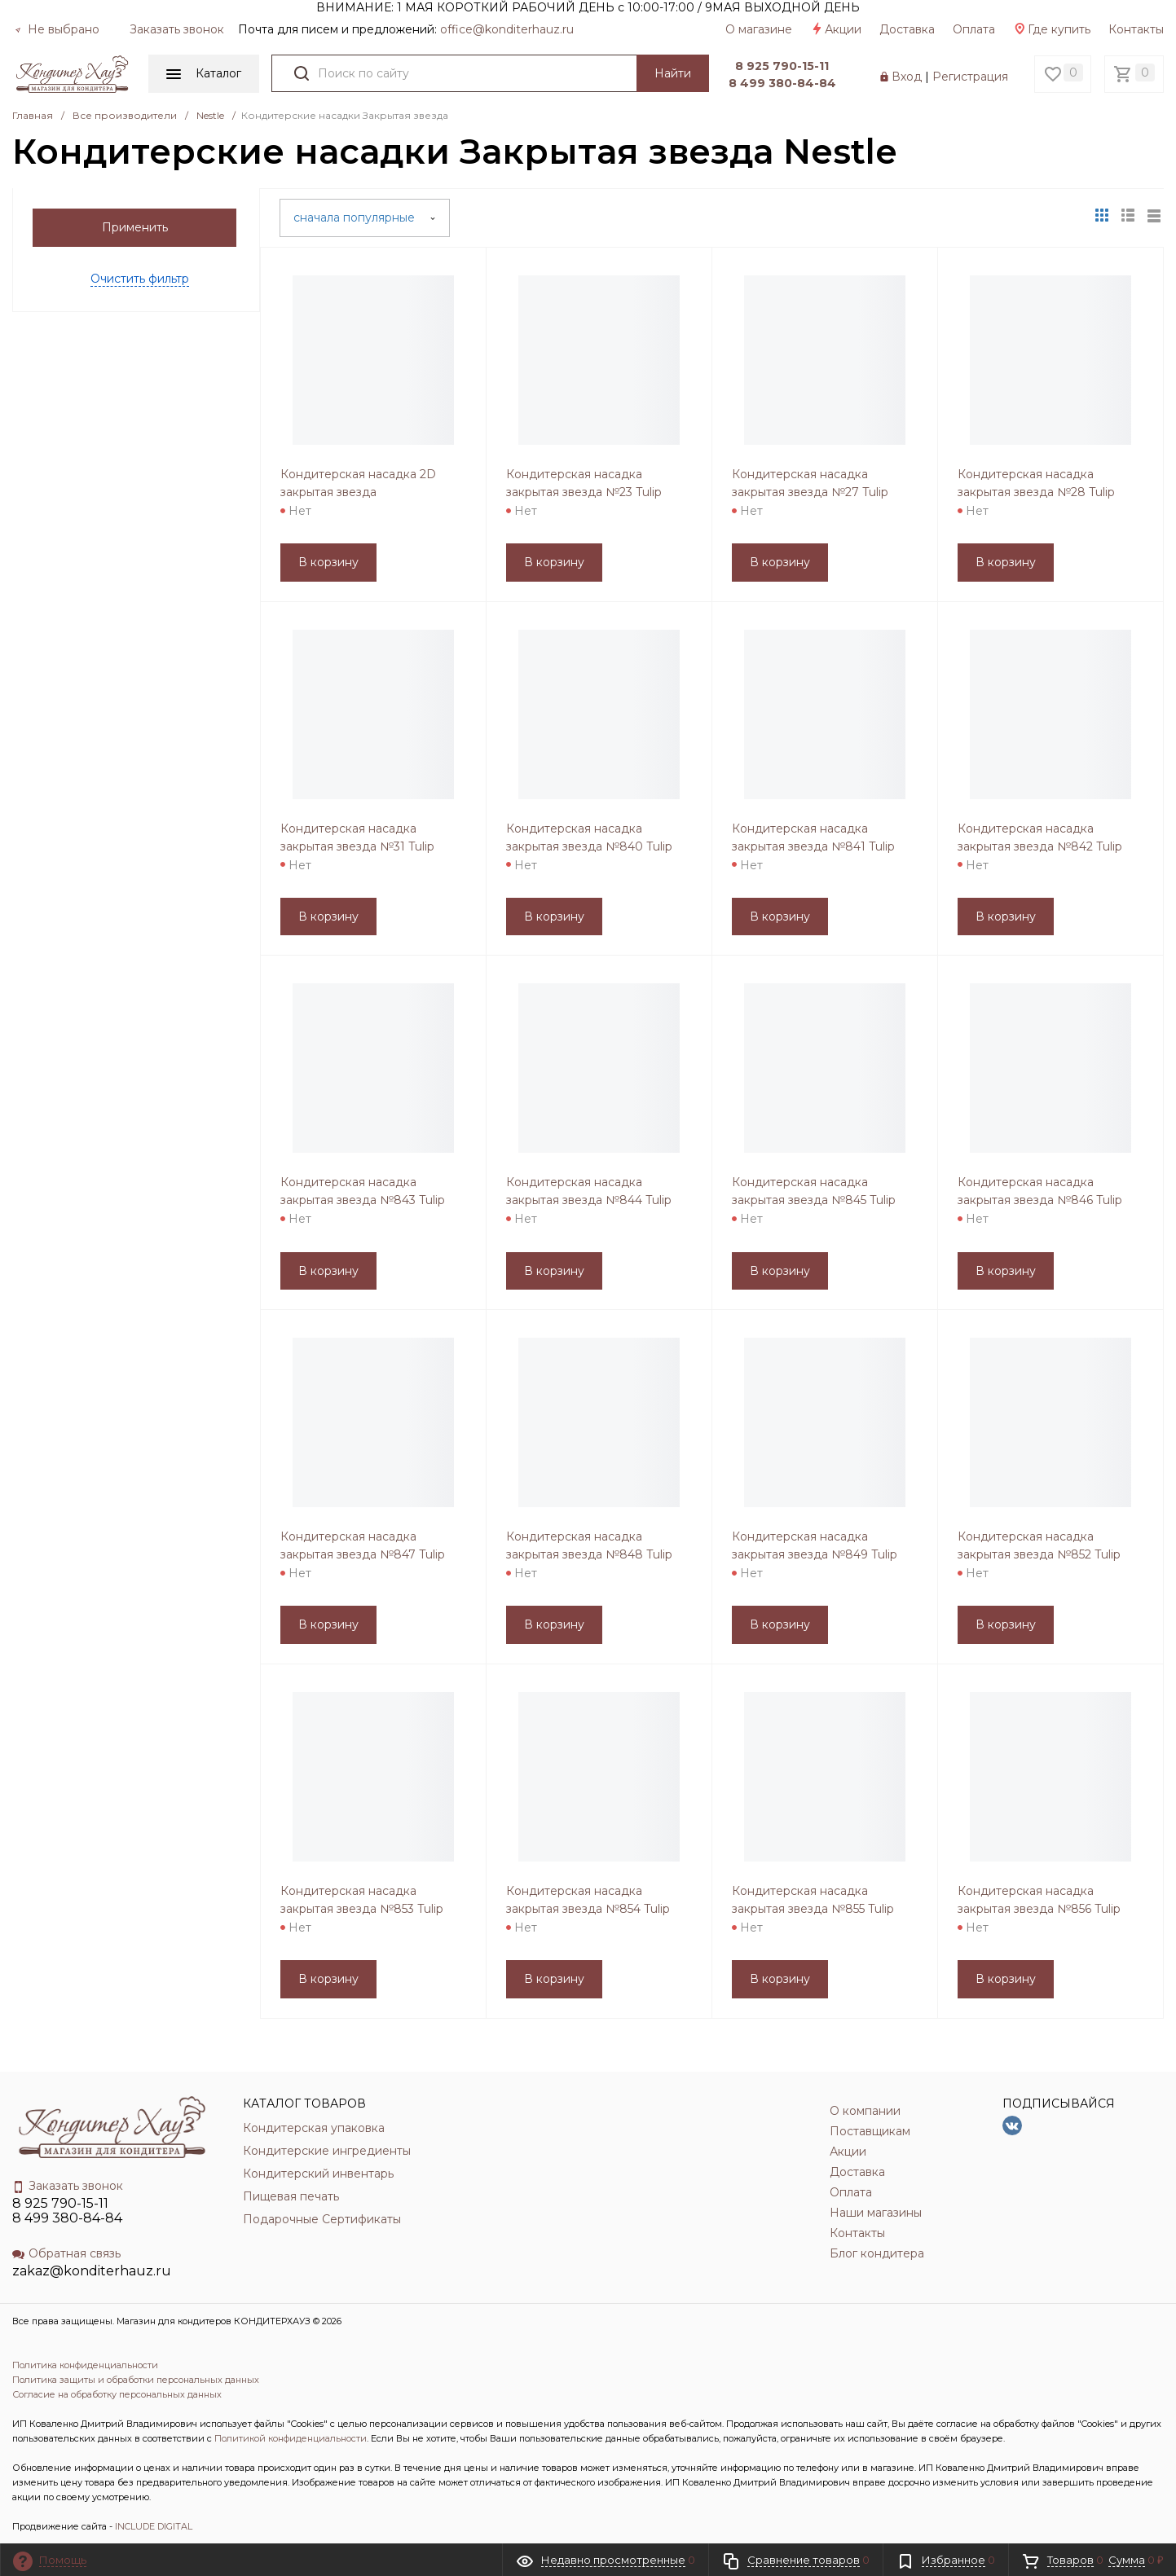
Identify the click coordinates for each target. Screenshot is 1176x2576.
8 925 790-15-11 (782, 66)
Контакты (1136, 29)
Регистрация (970, 76)
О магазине (758, 29)
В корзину (328, 562)
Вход (907, 76)
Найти (672, 73)
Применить (135, 227)
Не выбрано (57, 29)
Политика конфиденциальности (85, 2365)
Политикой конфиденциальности (290, 2438)
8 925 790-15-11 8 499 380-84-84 (67, 2211)
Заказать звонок (177, 29)
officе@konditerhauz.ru (507, 29)
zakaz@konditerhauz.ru (91, 2271)
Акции (835, 29)
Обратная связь (66, 2253)
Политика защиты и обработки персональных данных (135, 2379)
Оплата (974, 29)
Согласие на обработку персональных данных (117, 2394)
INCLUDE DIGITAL (153, 2526)
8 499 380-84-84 (782, 83)
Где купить (1051, 29)
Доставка (907, 29)
